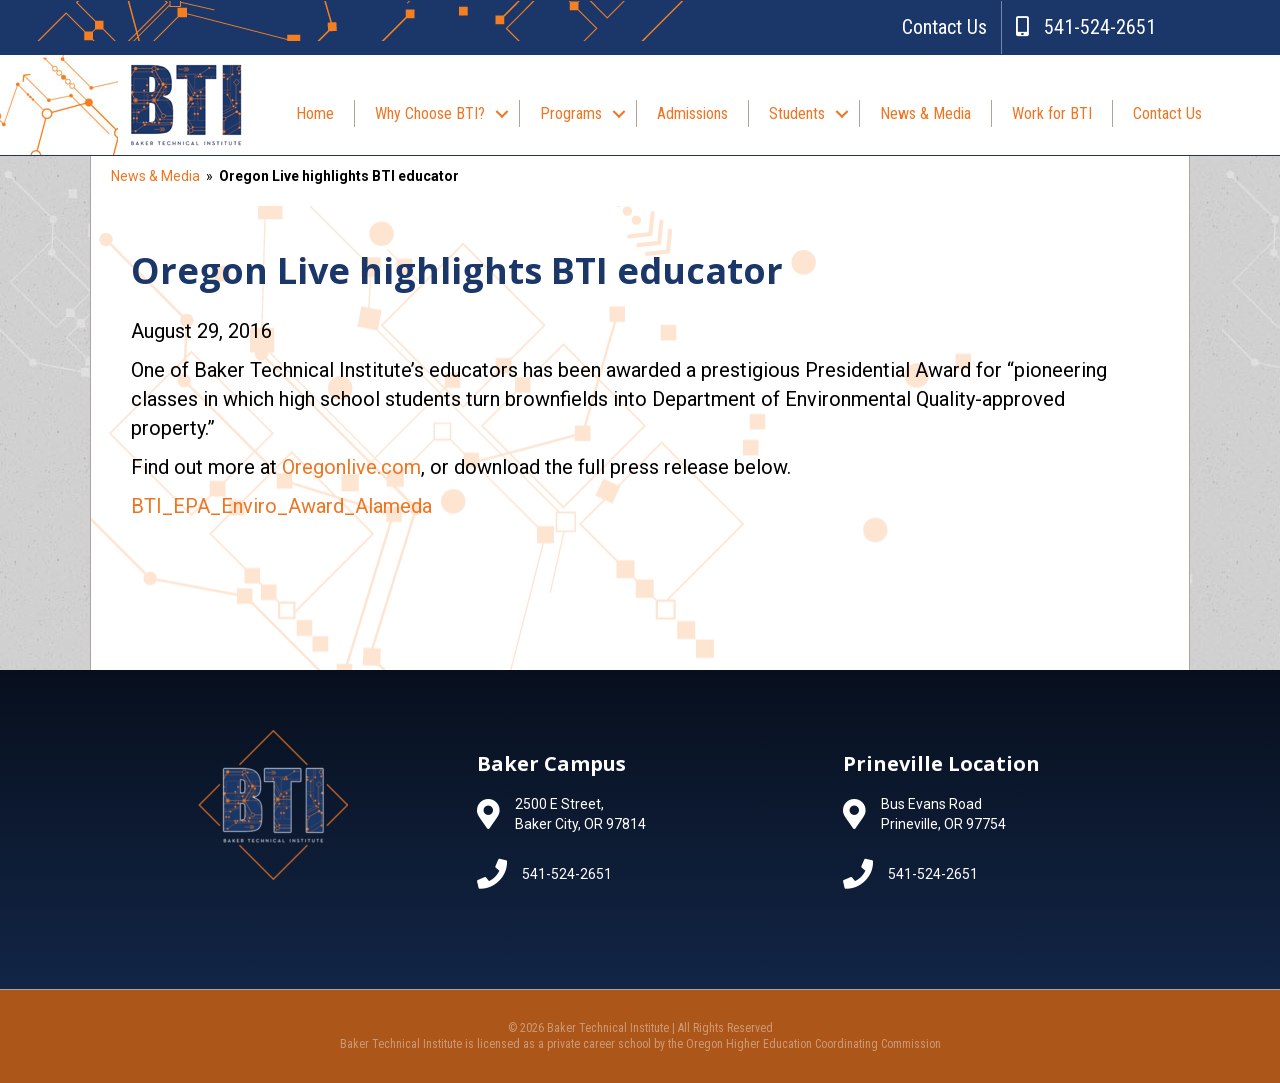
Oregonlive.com (351, 467)
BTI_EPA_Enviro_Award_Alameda (281, 506)
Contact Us (944, 27)
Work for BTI (1052, 113)
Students (797, 113)
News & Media (925, 113)
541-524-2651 (1086, 27)
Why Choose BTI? (430, 113)
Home (315, 113)
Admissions (692, 113)
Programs (571, 113)
